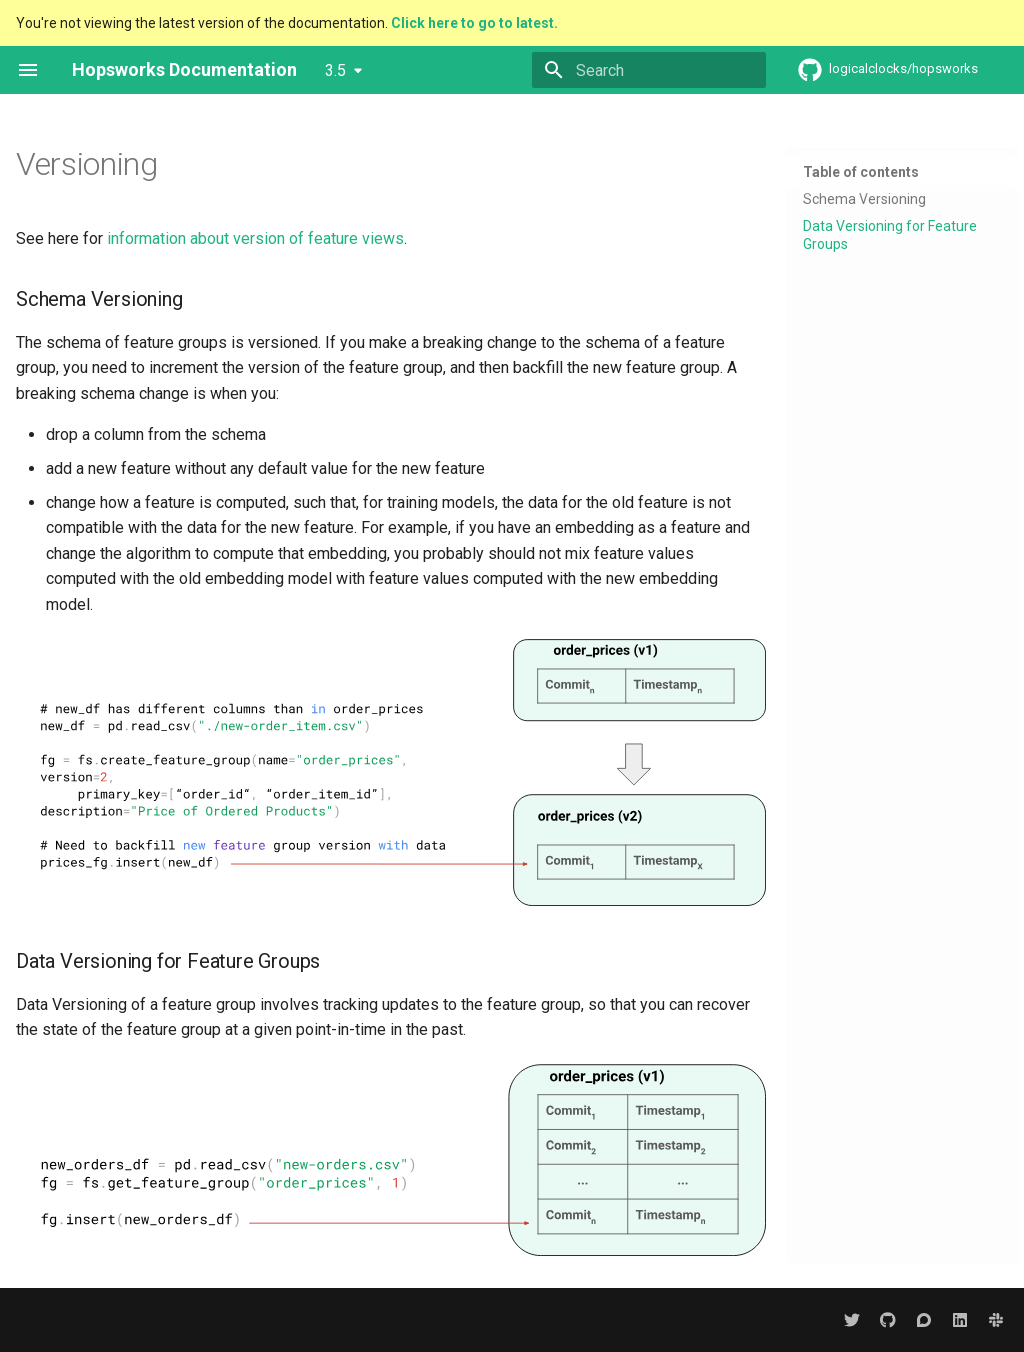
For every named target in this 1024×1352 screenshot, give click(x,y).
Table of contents (861, 172)
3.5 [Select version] (335, 70)
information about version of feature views (255, 238)
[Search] (649, 70)
